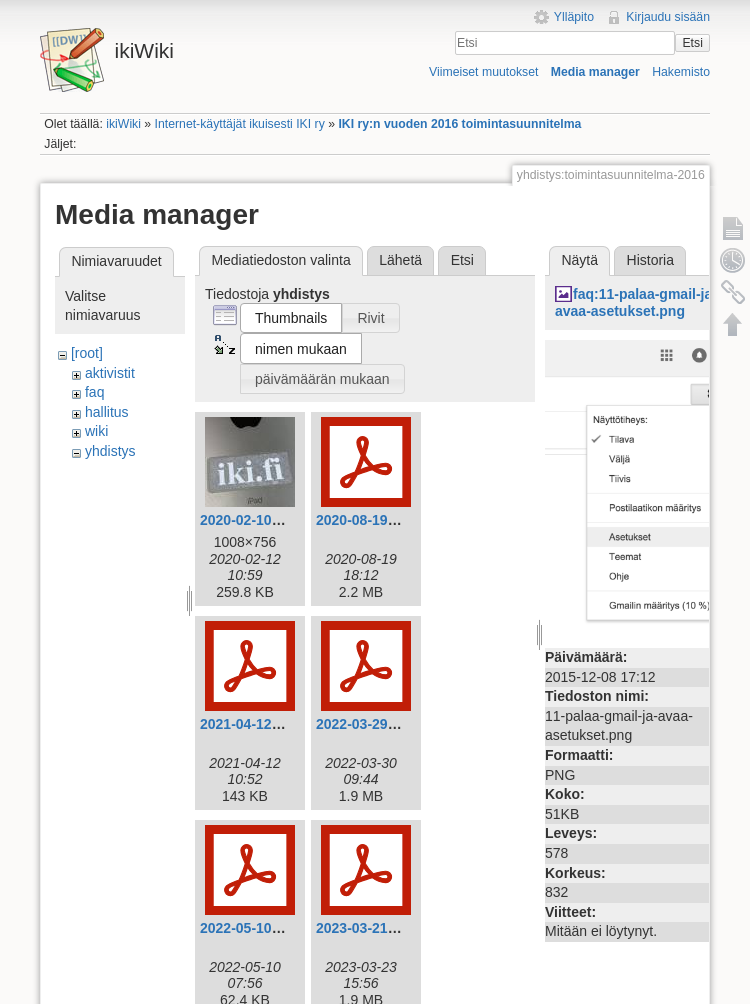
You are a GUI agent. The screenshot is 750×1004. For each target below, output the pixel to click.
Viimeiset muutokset (483, 72)
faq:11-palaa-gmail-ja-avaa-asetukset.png (636, 302)
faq (94, 392)
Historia (650, 260)
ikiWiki (123, 124)
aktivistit (110, 373)
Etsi (692, 43)
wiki (96, 431)
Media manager (595, 72)
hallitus (107, 412)
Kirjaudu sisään (668, 17)
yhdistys (110, 451)
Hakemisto (681, 72)
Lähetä (400, 260)
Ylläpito (574, 17)
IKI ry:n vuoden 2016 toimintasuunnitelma (459, 124)
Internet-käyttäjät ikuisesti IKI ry (240, 124)
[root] (87, 353)
